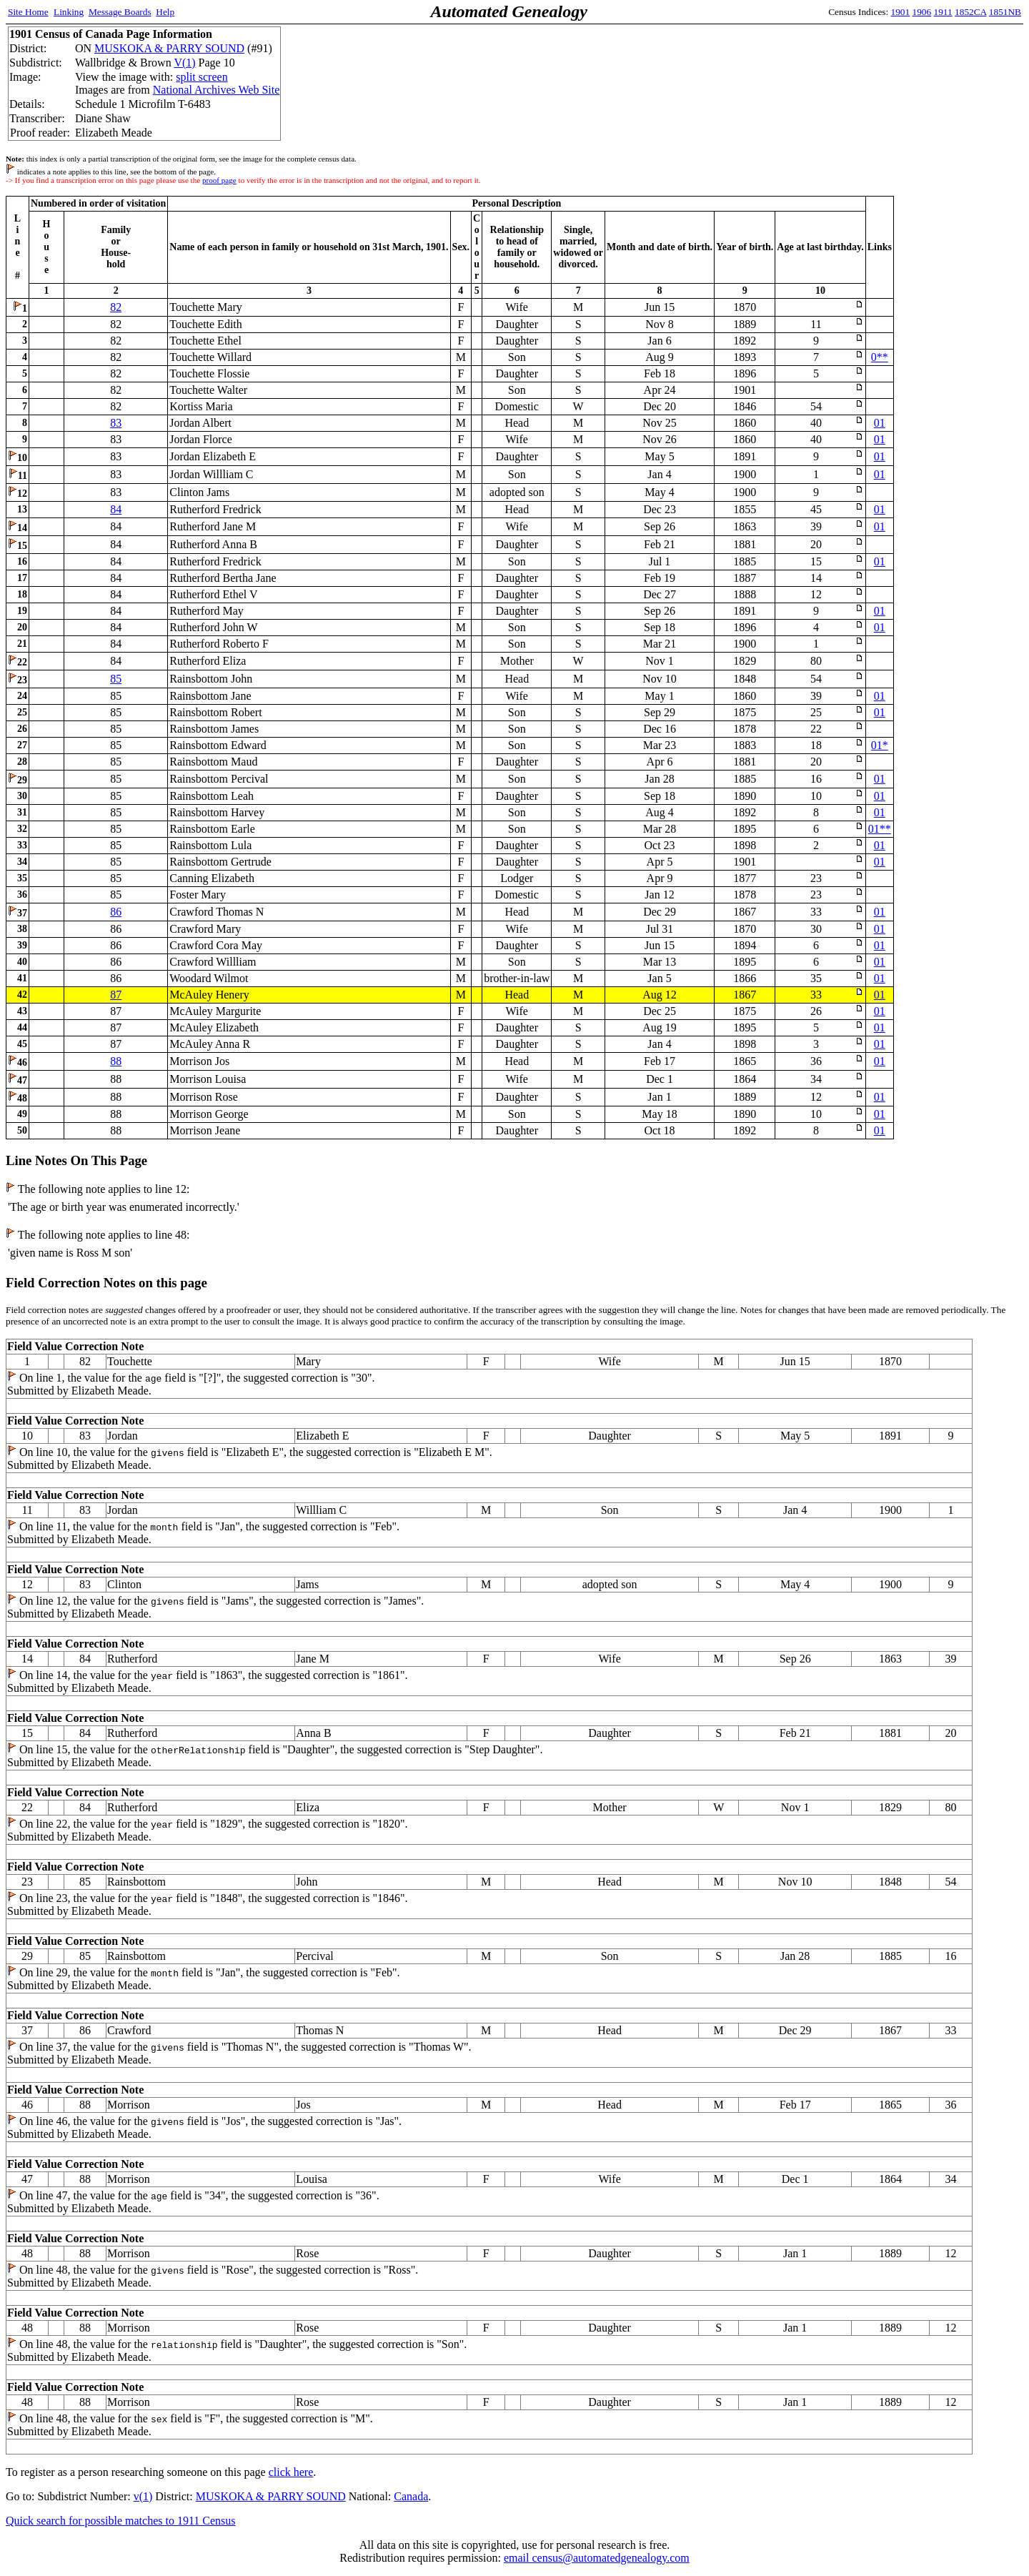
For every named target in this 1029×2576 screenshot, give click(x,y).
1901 (900, 11)
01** (879, 829)
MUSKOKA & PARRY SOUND (169, 48)
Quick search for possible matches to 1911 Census (121, 2521)
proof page (219, 180)
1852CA (970, 11)
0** (879, 357)
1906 (922, 11)
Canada (411, 2496)
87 (115, 995)
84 (115, 509)
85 (115, 679)
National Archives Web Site (216, 90)
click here (291, 2472)
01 (879, 423)
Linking (69, 11)
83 (115, 423)
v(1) (143, 2496)
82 (115, 307)
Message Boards (120, 11)
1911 (943, 11)
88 (115, 1061)
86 (115, 912)
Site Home (28, 11)
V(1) (184, 62)
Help (165, 11)
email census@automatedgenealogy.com (597, 2558)
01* (879, 745)
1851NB (1005, 11)
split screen (201, 77)
